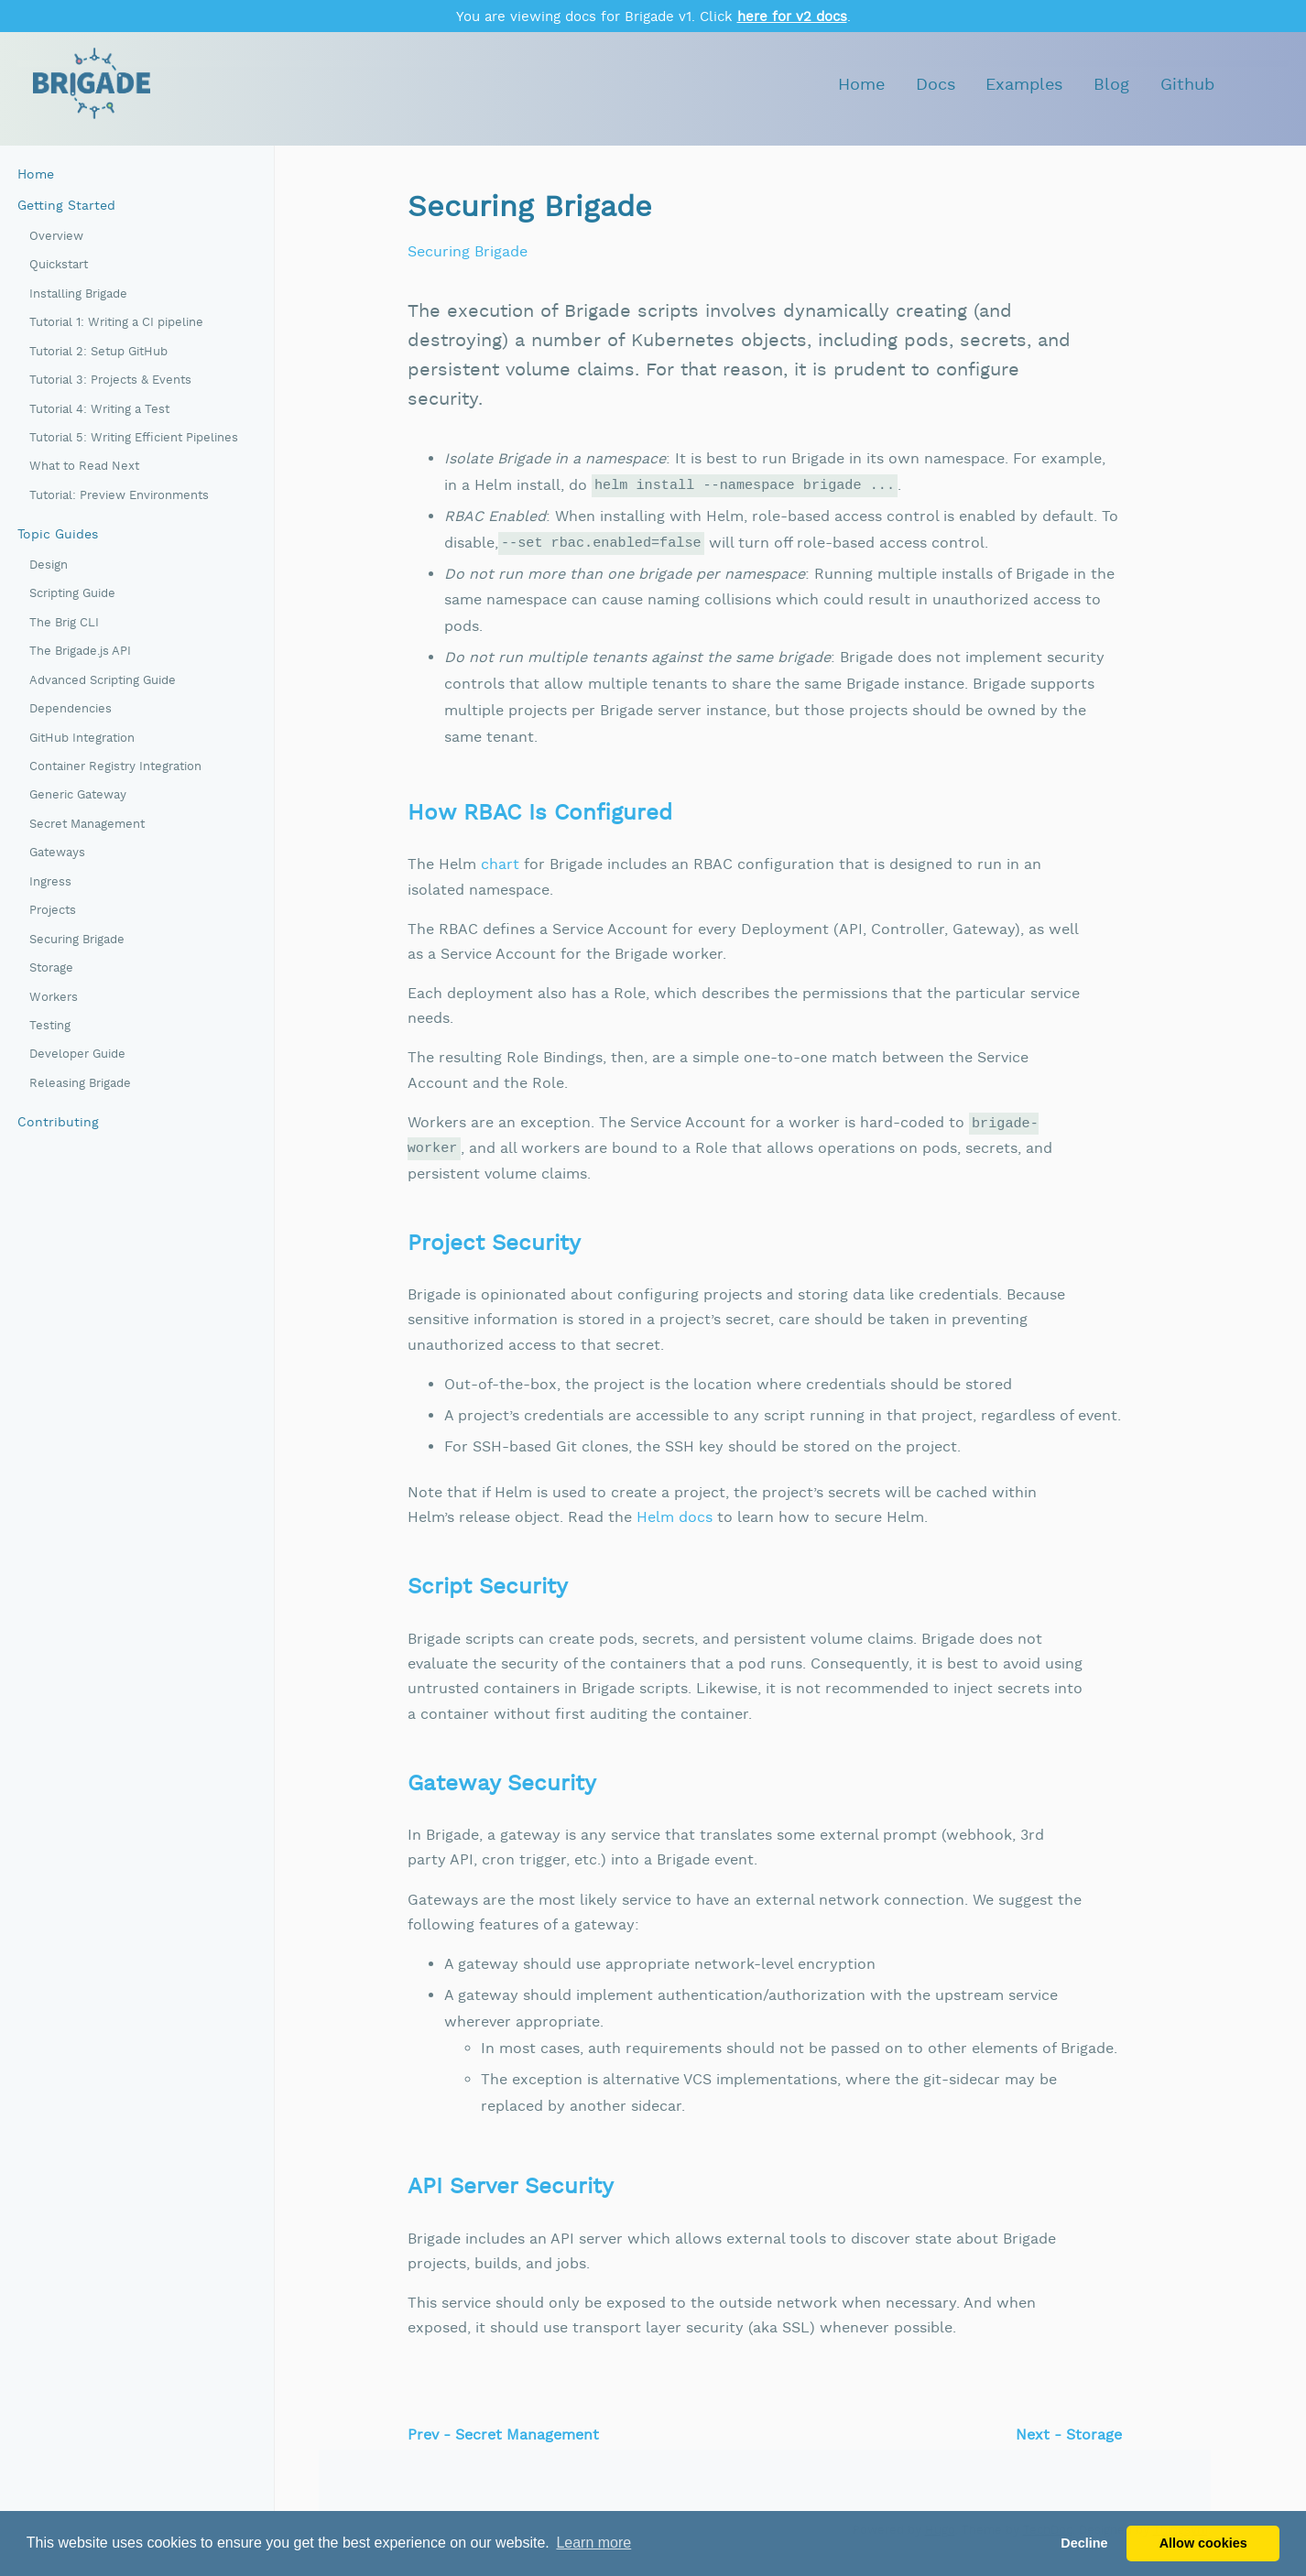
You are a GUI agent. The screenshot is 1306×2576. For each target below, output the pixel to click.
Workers (53, 997)
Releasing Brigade (80, 1084)
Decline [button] (1084, 2543)
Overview (56, 237)
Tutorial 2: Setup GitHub (98, 352)
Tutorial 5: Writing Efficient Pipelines (133, 438)
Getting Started (66, 206)
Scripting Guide (72, 594)
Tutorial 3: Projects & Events (110, 380)
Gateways (57, 853)
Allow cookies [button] (1203, 2543)
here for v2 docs (792, 17)
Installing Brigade (78, 294)
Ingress (50, 882)
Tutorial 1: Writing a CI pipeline (116, 323)
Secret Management (87, 824)
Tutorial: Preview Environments (119, 496)
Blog (1111, 84)
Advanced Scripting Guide (102, 681)
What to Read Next (84, 466)
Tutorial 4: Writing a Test (99, 410)
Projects (52, 910)
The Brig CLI (64, 623)
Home (861, 84)
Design (48, 565)
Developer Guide (77, 1054)
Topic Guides (57, 535)
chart (500, 865)
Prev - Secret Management (503, 2435)
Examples (1023, 84)
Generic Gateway (77, 795)
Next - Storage (1069, 2435)
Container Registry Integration (115, 767)
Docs (935, 84)
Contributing (58, 1122)
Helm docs (675, 1517)
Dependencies (70, 709)
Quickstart (58, 265)
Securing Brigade (77, 940)
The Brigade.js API (80, 651)
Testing (50, 1026)
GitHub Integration (82, 738)
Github (1187, 84)
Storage (51, 968)
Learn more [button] (593, 2542)
